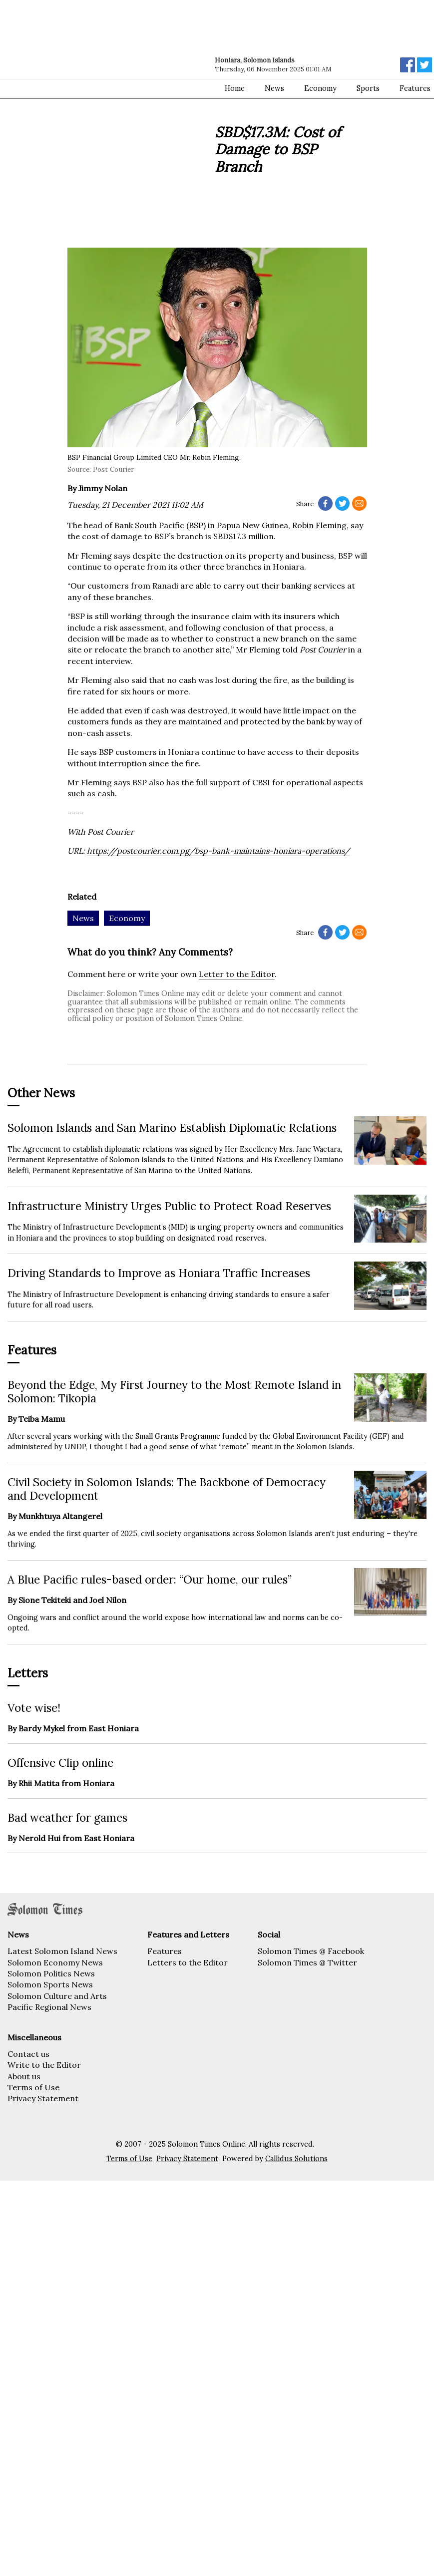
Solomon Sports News (50, 1984)
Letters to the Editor (187, 1962)
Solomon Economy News (55, 1962)
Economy (320, 88)
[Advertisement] (120, 125)
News (274, 88)
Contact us (28, 2054)
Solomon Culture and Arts (57, 1996)
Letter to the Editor (237, 974)
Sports (368, 88)
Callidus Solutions (296, 2158)
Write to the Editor (44, 2065)
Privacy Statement (42, 2098)
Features (164, 1951)
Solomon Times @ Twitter (307, 1962)
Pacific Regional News (49, 2007)
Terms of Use (33, 2087)
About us (23, 2076)
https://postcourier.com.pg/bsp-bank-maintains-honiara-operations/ (218, 851)
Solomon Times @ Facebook (311, 1951)
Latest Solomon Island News (62, 1951)
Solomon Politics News (51, 1973)
